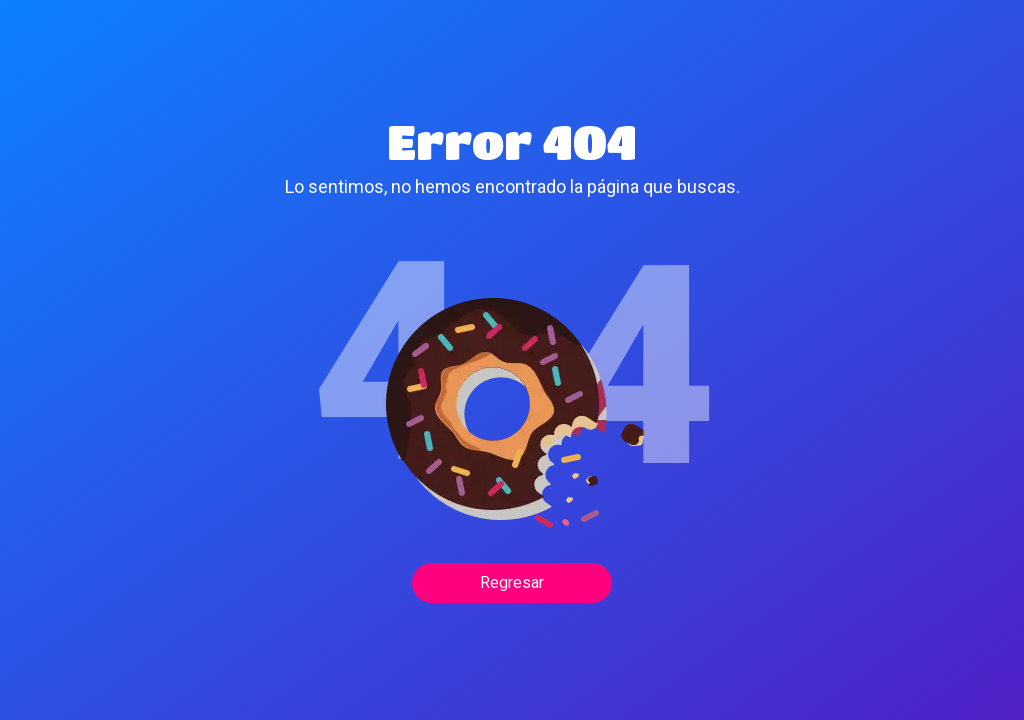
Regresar (512, 582)
